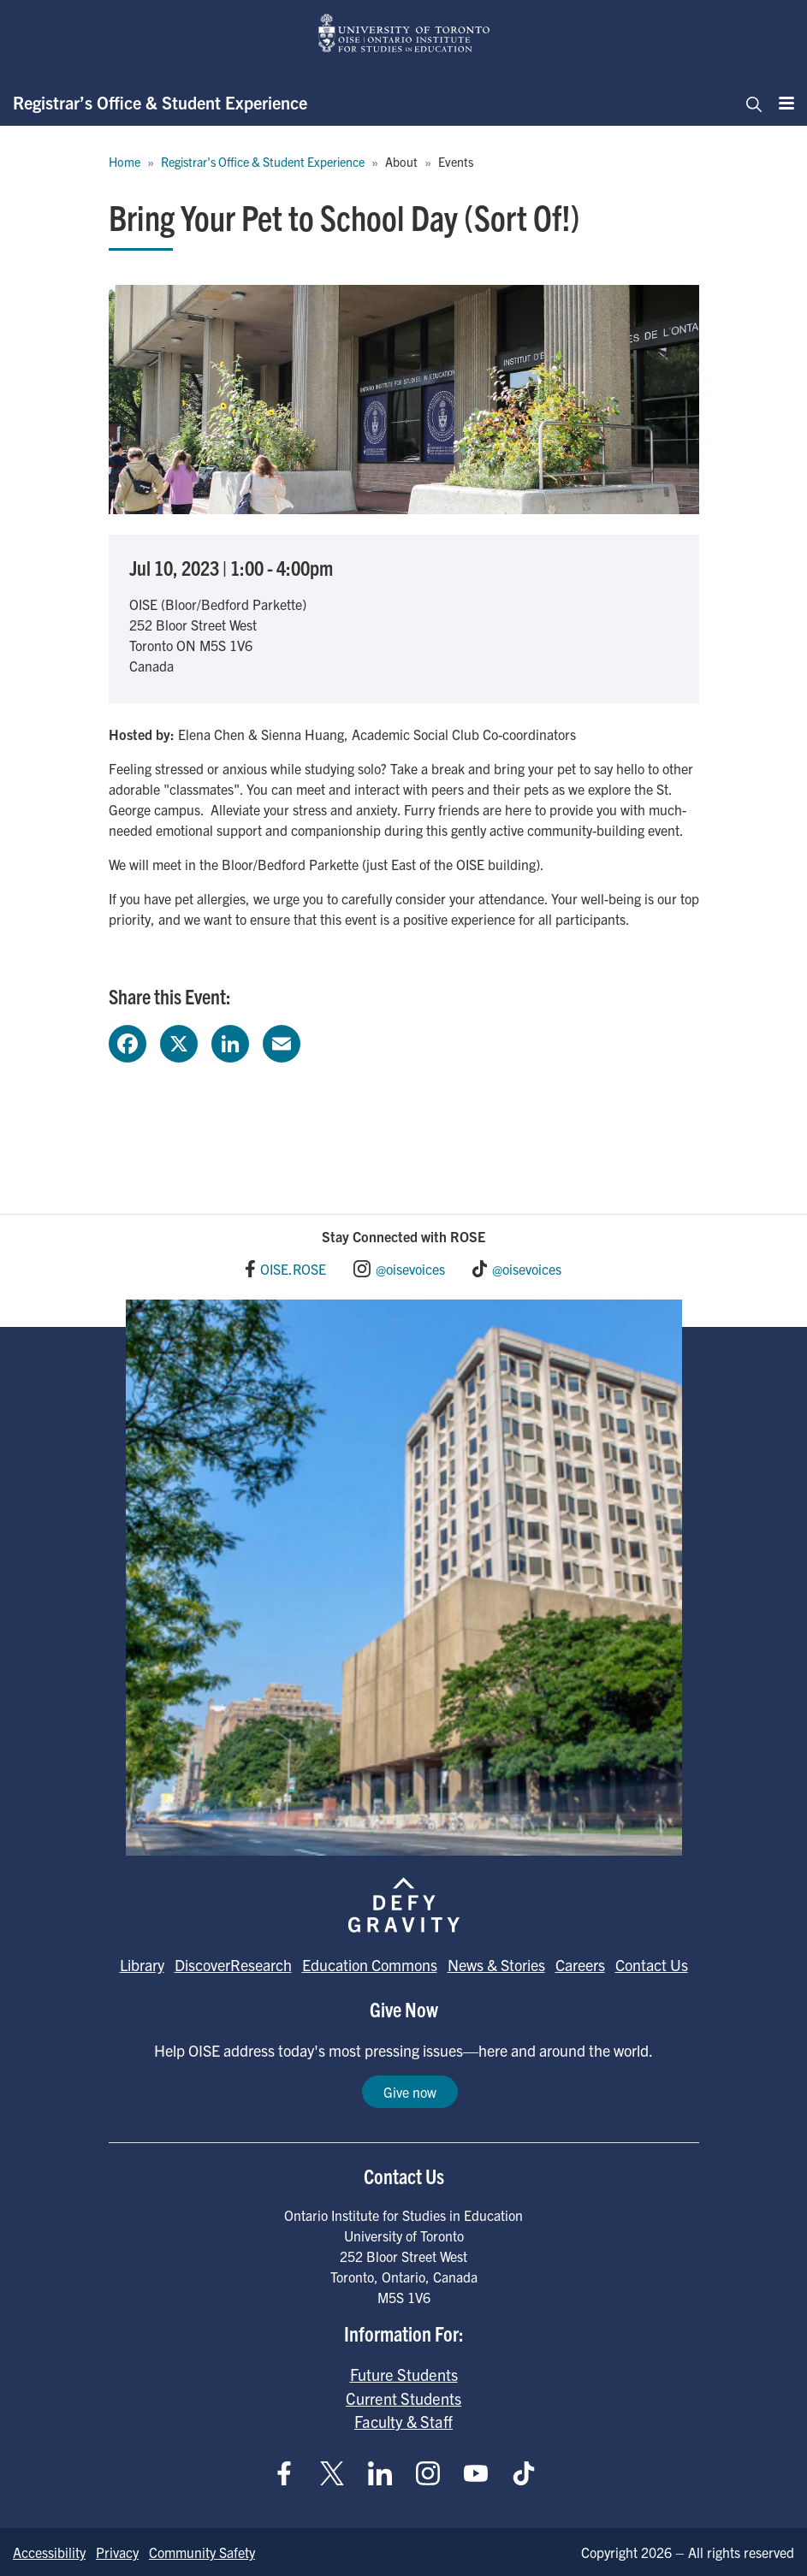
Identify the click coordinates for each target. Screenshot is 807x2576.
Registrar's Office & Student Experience (263, 161)
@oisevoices (410, 1268)
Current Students (403, 2398)
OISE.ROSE (293, 1268)
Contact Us (651, 1965)
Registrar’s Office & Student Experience (160, 102)
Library (142, 1965)
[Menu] (781, 103)
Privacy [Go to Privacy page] (117, 2552)
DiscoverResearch (233, 1965)
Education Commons (369, 1965)
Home (124, 161)
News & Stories (496, 1965)
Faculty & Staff (403, 2421)
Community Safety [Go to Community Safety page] (202, 2552)
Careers (580, 1965)
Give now (409, 2091)
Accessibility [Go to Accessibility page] (49, 2552)
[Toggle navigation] (749, 103)
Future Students (404, 2374)
